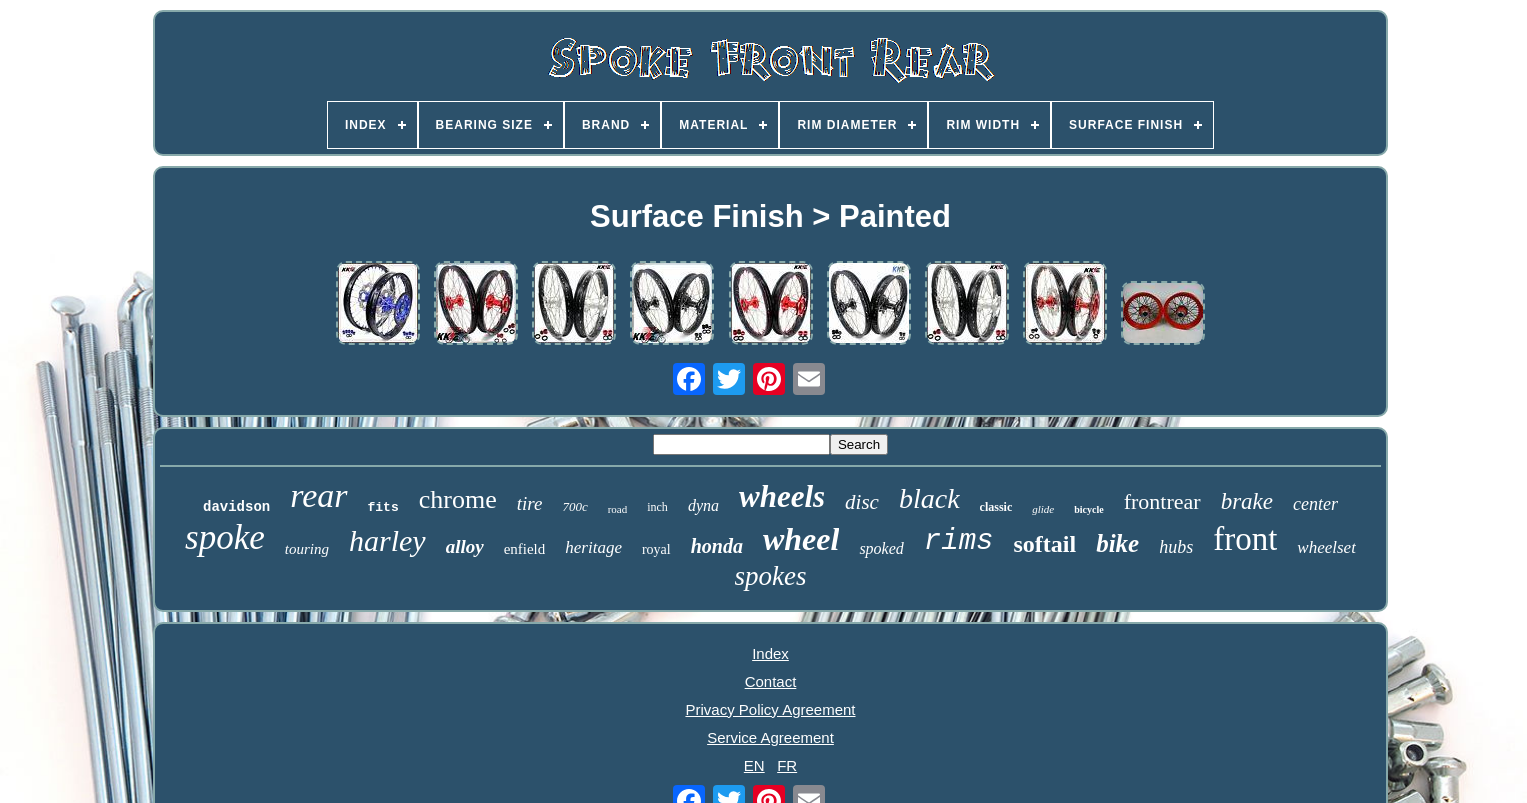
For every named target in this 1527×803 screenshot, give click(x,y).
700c (574, 506)
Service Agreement (770, 737)
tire (530, 503)
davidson (236, 507)
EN (754, 765)
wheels (782, 496)
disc (862, 502)
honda (717, 546)
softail (1044, 544)
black (929, 498)
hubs (1176, 547)
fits (383, 507)
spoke (225, 537)
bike (1117, 543)
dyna (703, 505)
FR (787, 765)
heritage (593, 547)
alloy (465, 546)
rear (318, 495)
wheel (801, 539)
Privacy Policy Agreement (770, 709)
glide (1043, 509)
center (1315, 504)
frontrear (1162, 501)
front (1245, 539)
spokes (771, 576)
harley (387, 540)
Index (770, 653)
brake (1247, 501)
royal (656, 549)
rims (959, 541)
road (618, 509)
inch (657, 507)
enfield (525, 549)
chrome (458, 499)
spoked (881, 548)
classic (996, 507)
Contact (771, 681)
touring (307, 549)
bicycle (1088, 509)
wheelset (1326, 547)
